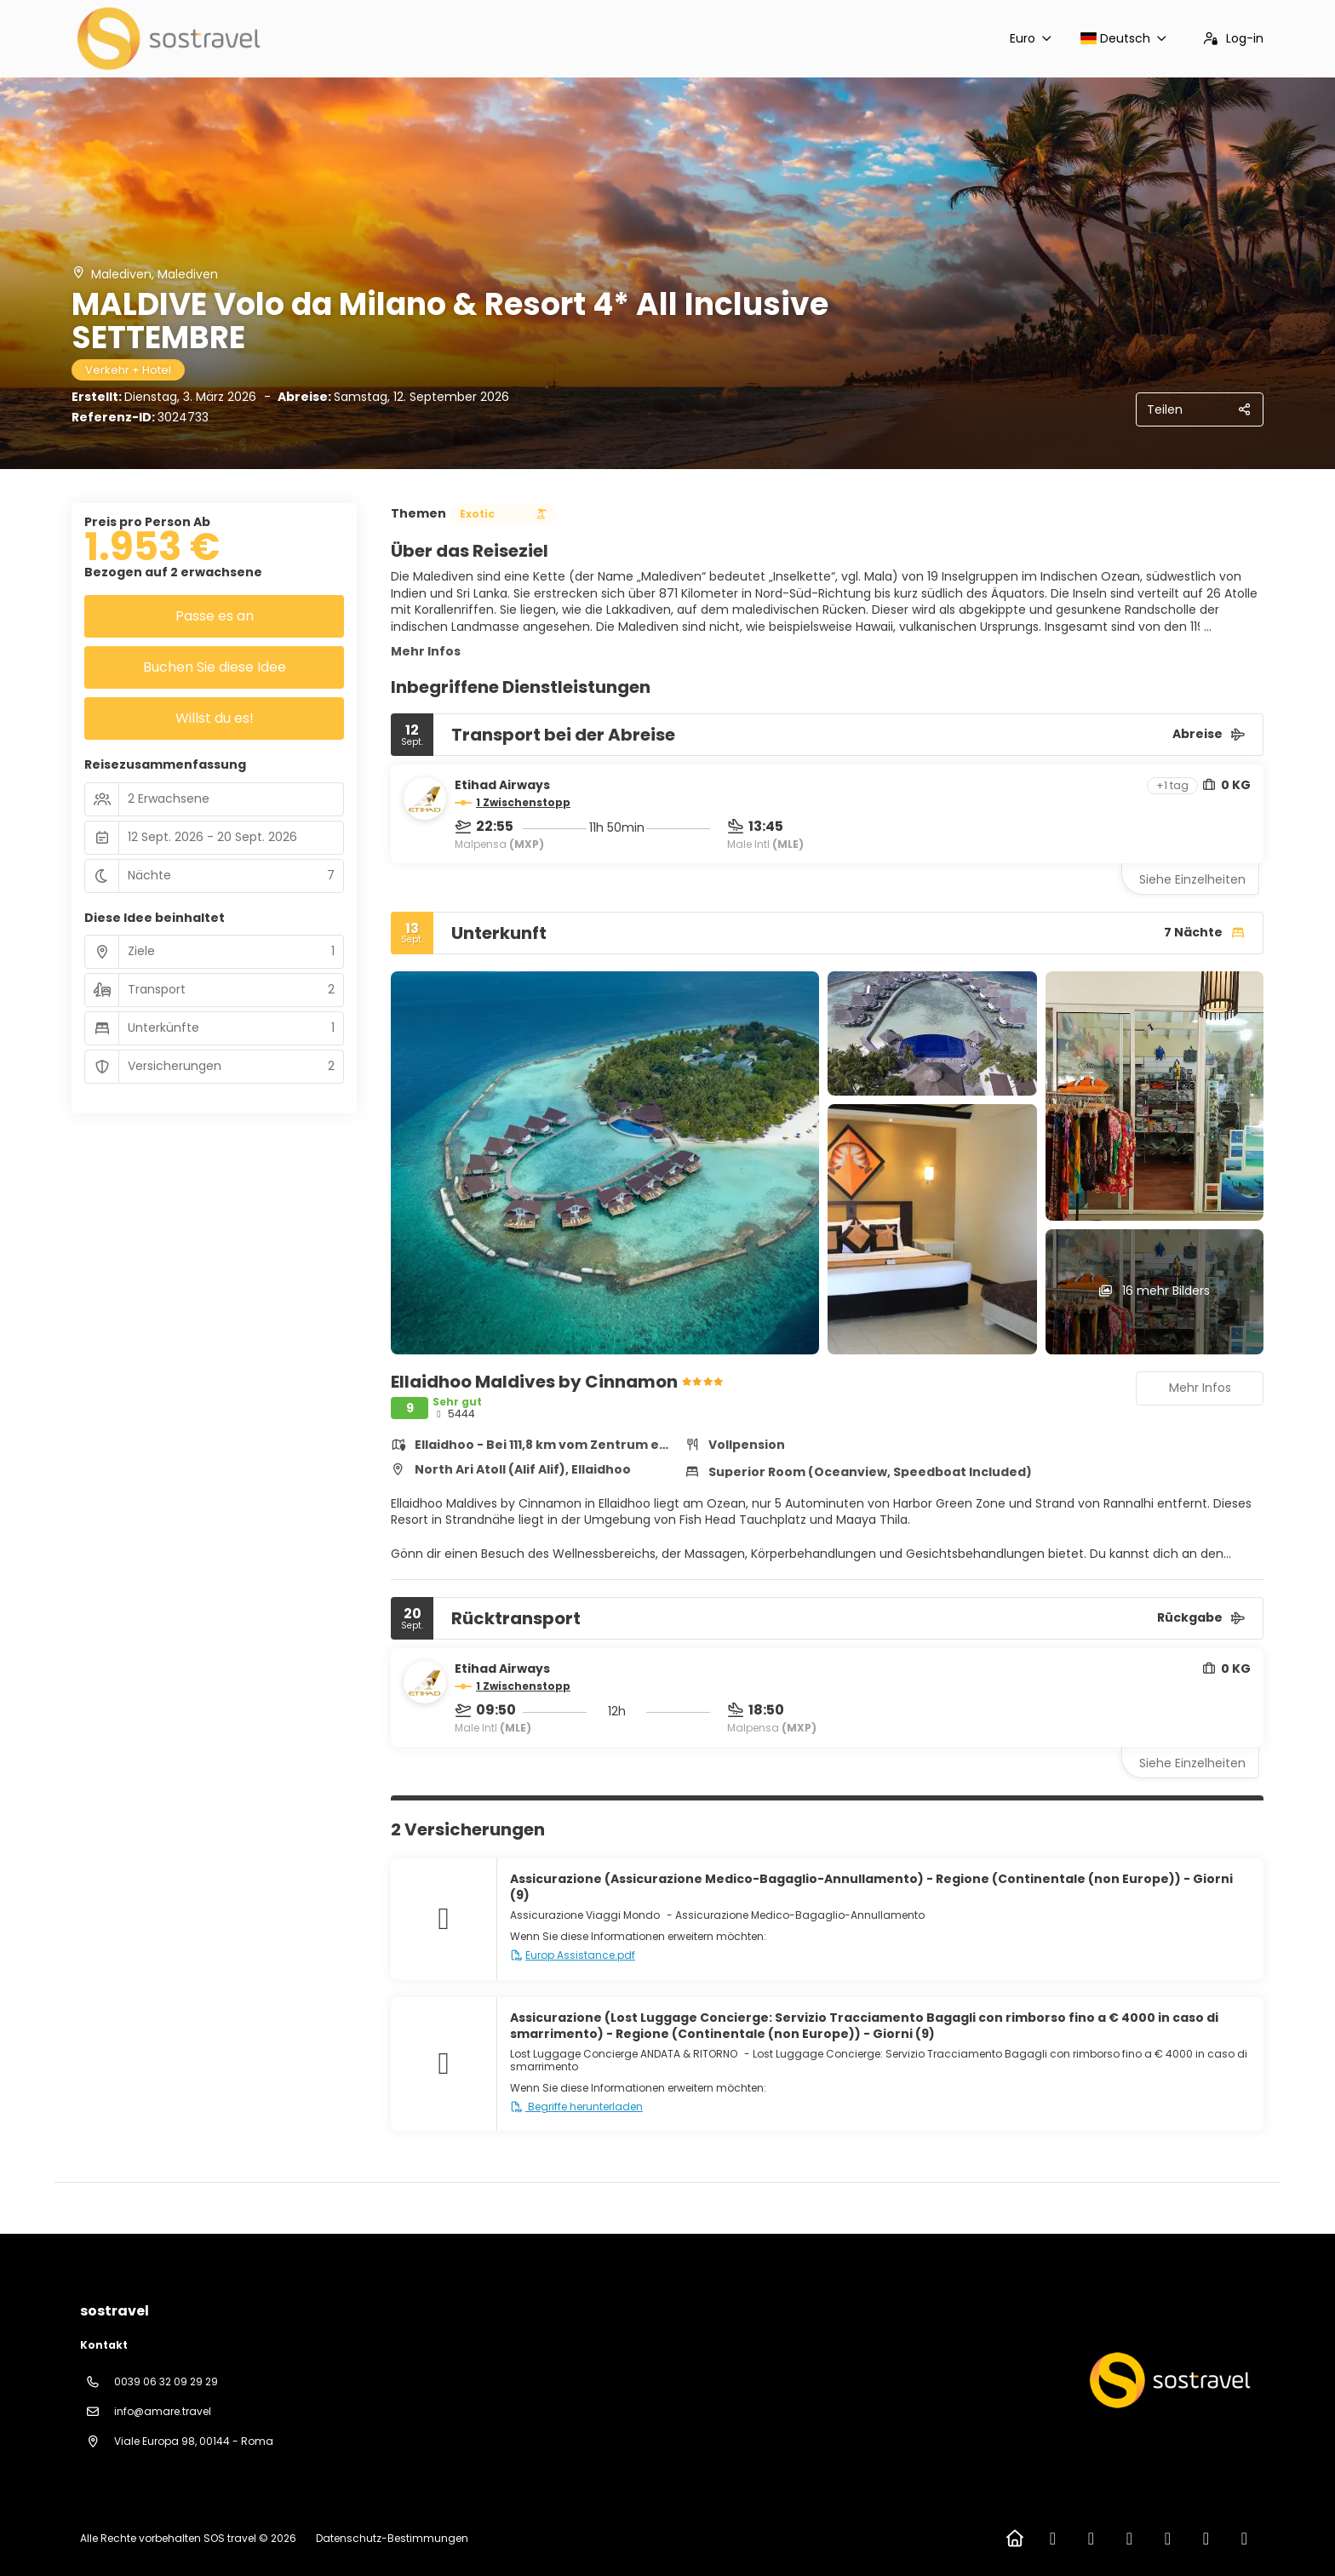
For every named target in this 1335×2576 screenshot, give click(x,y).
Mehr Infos (426, 651)
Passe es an (214, 616)
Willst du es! (214, 718)
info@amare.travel (162, 2411)
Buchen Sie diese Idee (214, 667)
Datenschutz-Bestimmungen (392, 2538)
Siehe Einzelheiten (1192, 879)
